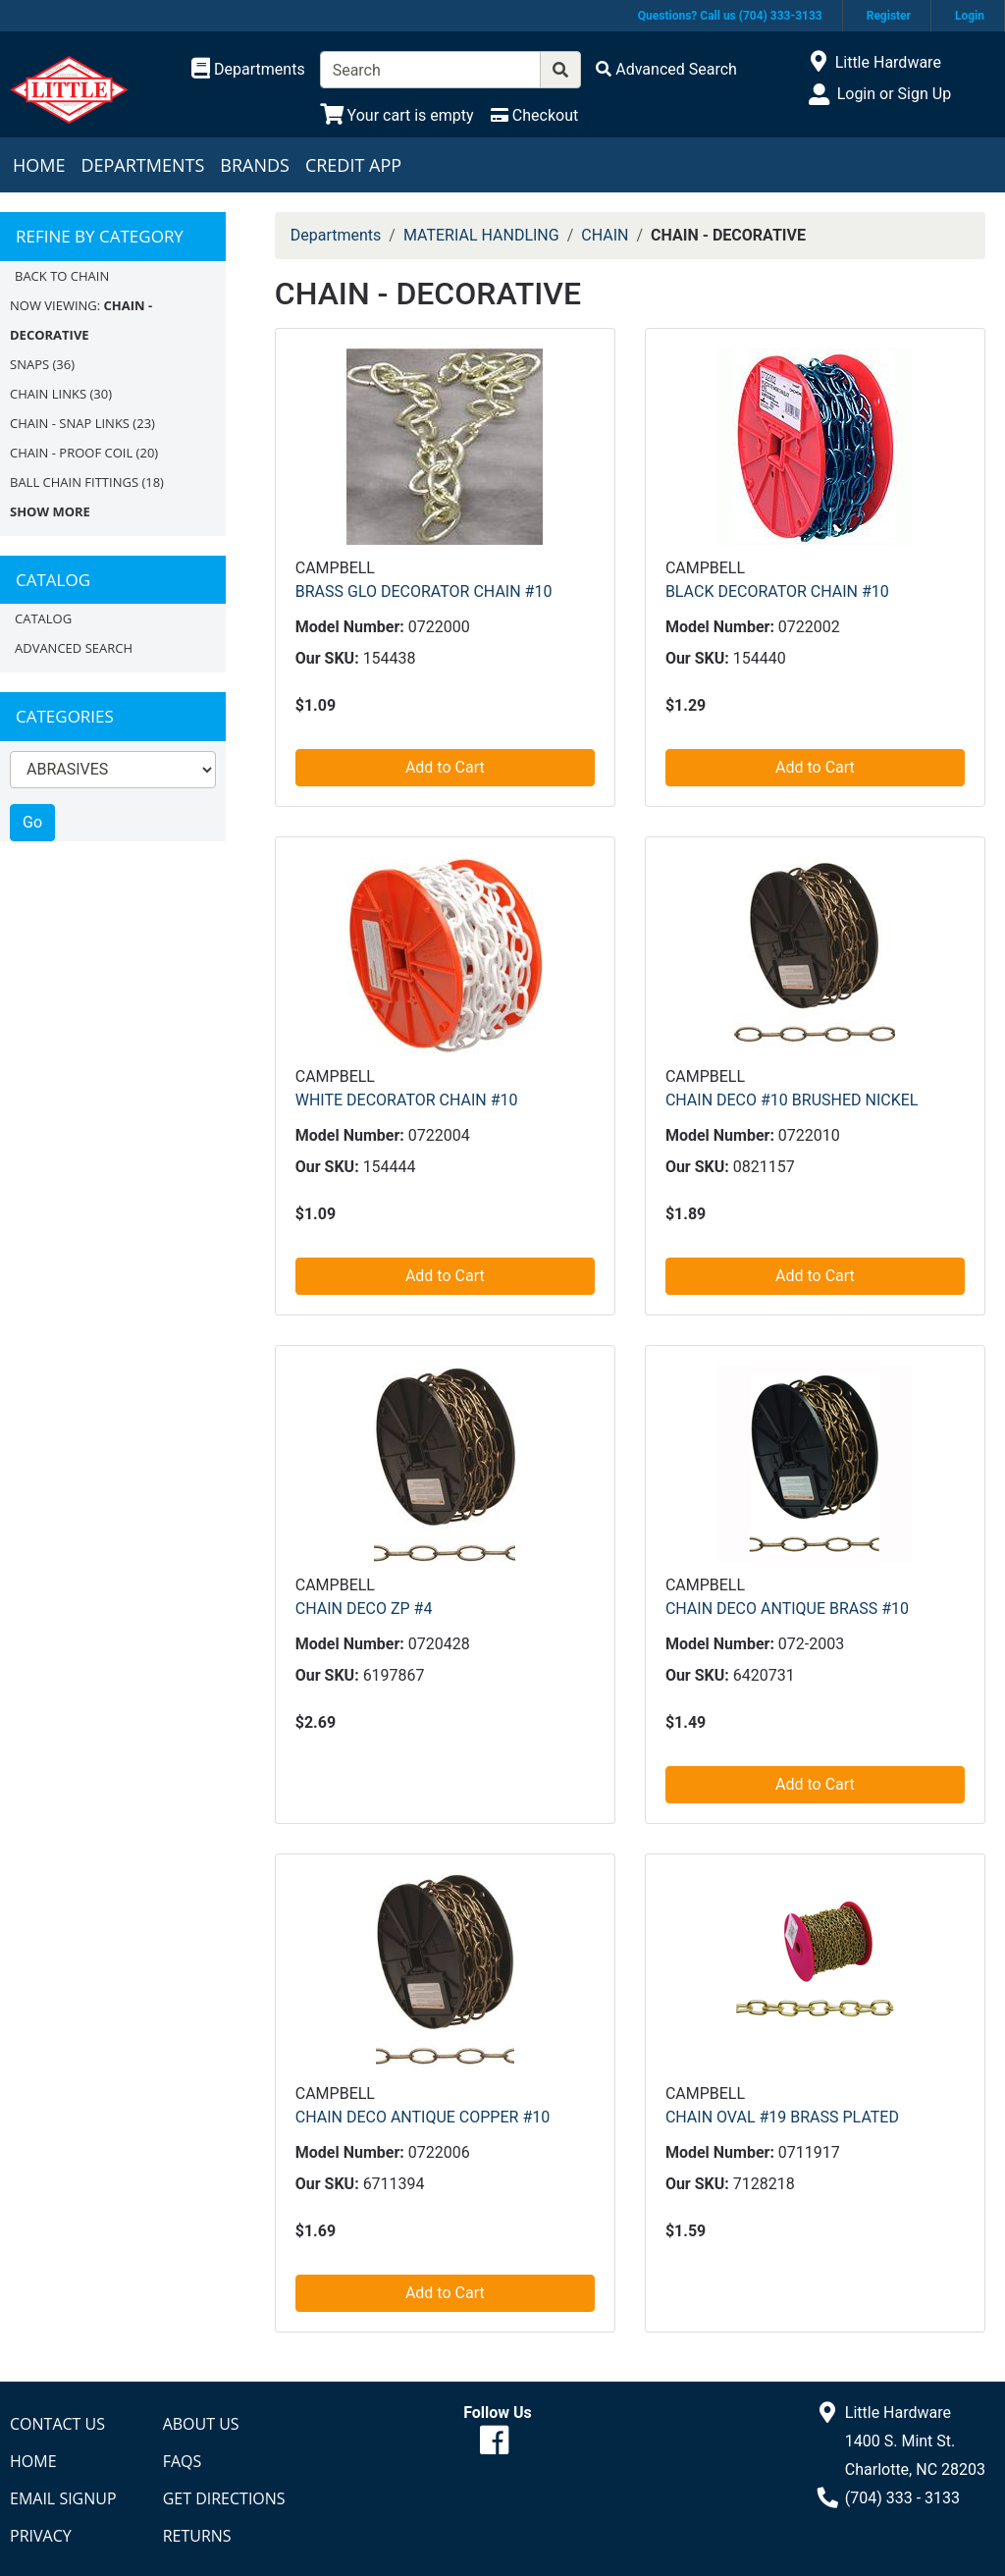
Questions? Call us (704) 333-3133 (730, 16)
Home (39, 165)
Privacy (41, 2536)
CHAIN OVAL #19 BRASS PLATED (782, 2117)
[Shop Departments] (248, 69)
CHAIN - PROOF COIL (71, 452)
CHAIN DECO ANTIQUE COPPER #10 (422, 2117)
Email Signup (63, 2498)
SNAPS (29, 364)
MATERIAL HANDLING (481, 235)
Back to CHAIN (62, 276)
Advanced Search (73, 648)
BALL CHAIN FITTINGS (74, 482)
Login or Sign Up (894, 93)
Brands (255, 165)
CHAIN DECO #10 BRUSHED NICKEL (792, 1100)
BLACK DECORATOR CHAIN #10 (777, 591)
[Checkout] (534, 115)
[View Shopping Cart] (397, 115)
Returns (197, 2536)
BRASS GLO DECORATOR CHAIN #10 (424, 591)
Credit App (353, 165)
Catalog (43, 618)
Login (969, 16)
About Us (201, 2424)
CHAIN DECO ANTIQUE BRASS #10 (787, 1608)
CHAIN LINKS (48, 393)
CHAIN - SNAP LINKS (70, 423)
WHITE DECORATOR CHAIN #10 (406, 1100)
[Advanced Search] (666, 69)
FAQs (182, 2461)
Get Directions (224, 2498)
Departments (142, 165)
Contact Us (57, 2424)
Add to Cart (445, 767)
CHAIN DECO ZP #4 (364, 1608)
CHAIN (604, 235)
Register (889, 16)
